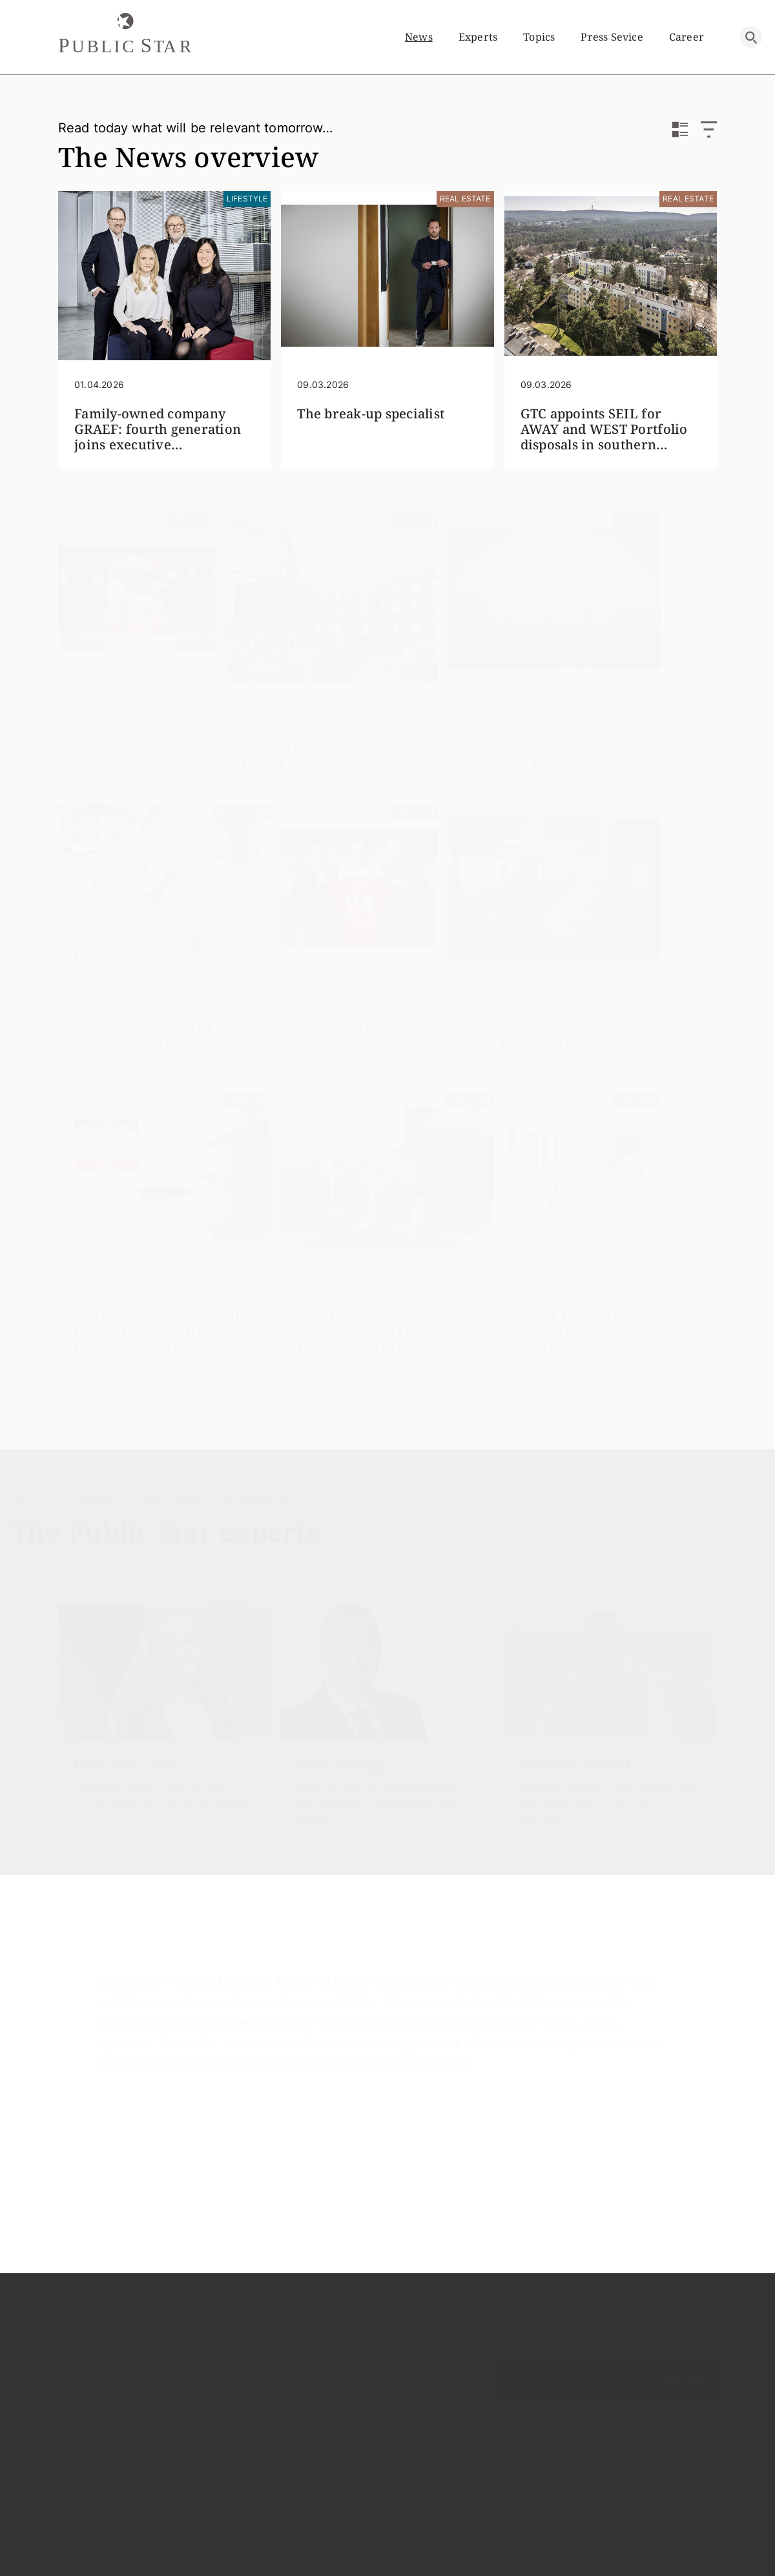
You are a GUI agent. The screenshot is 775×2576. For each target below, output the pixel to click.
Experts (478, 37)
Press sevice (612, 37)
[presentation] (34, 1691)
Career (686, 37)
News (419, 37)
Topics (539, 37)
